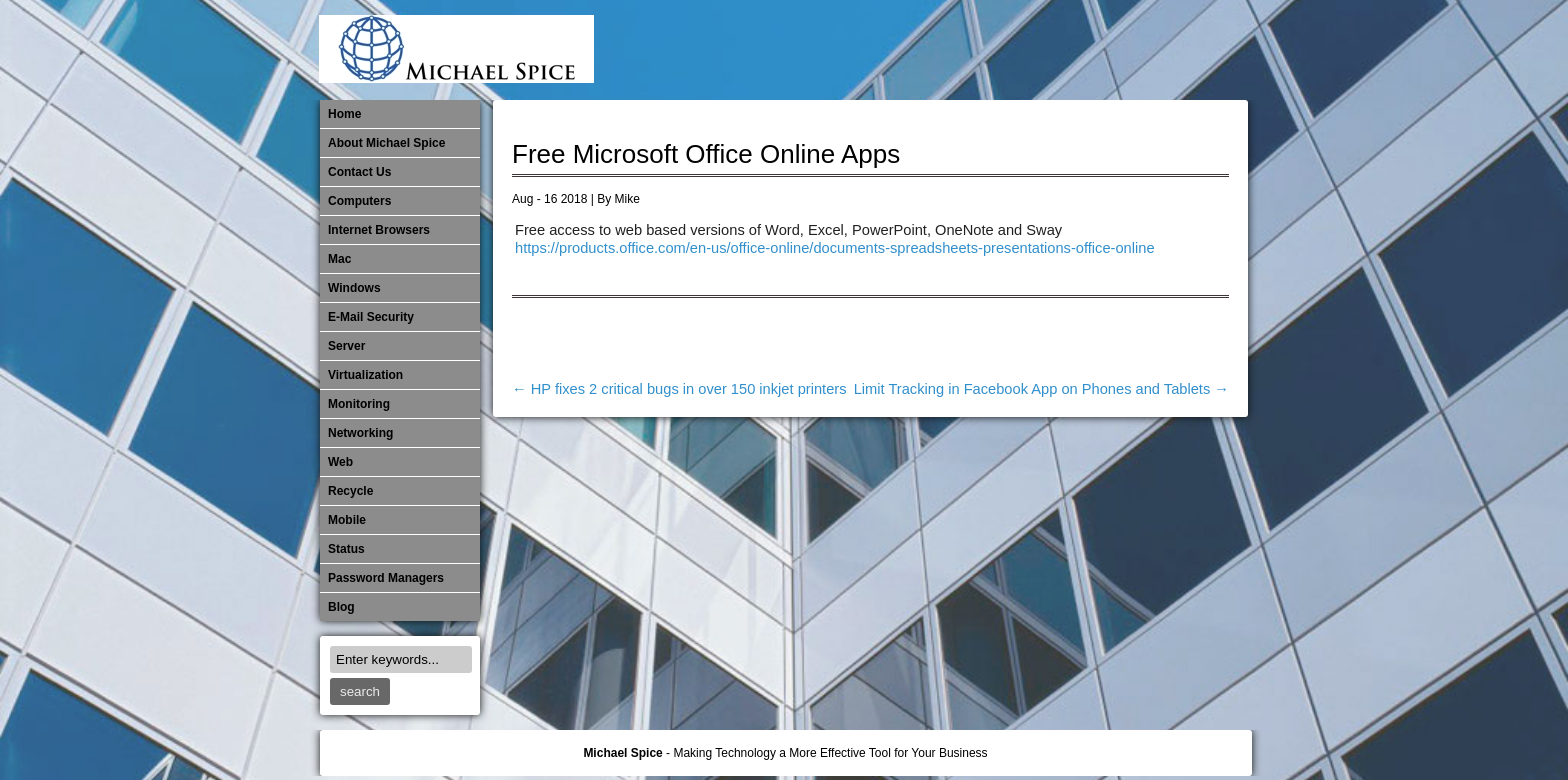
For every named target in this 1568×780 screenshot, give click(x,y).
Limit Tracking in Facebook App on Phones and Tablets (1041, 389)
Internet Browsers (379, 230)
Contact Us (359, 172)
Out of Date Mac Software (1129, 50)
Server (346, 346)
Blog (341, 607)
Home (344, 114)
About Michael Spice (386, 143)
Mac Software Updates (964, 50)
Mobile (1030, 50)
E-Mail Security (898, 50)
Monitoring (1063, 50)
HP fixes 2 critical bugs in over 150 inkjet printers (679, 389)
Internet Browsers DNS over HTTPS (931, 50)
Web (340, 462)
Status (346, 549)
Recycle (350, 491)
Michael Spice (622, 753)
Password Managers (1195, 50)
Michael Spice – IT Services (997, 50)
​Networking (1096, 50)
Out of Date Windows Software (1162, 50)
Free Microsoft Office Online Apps (706, 154)
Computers (359, 201)
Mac (339, 259)
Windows (354, 288)
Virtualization (365, 375)
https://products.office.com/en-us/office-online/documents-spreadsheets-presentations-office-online (835, 248)
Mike (627, 199)
